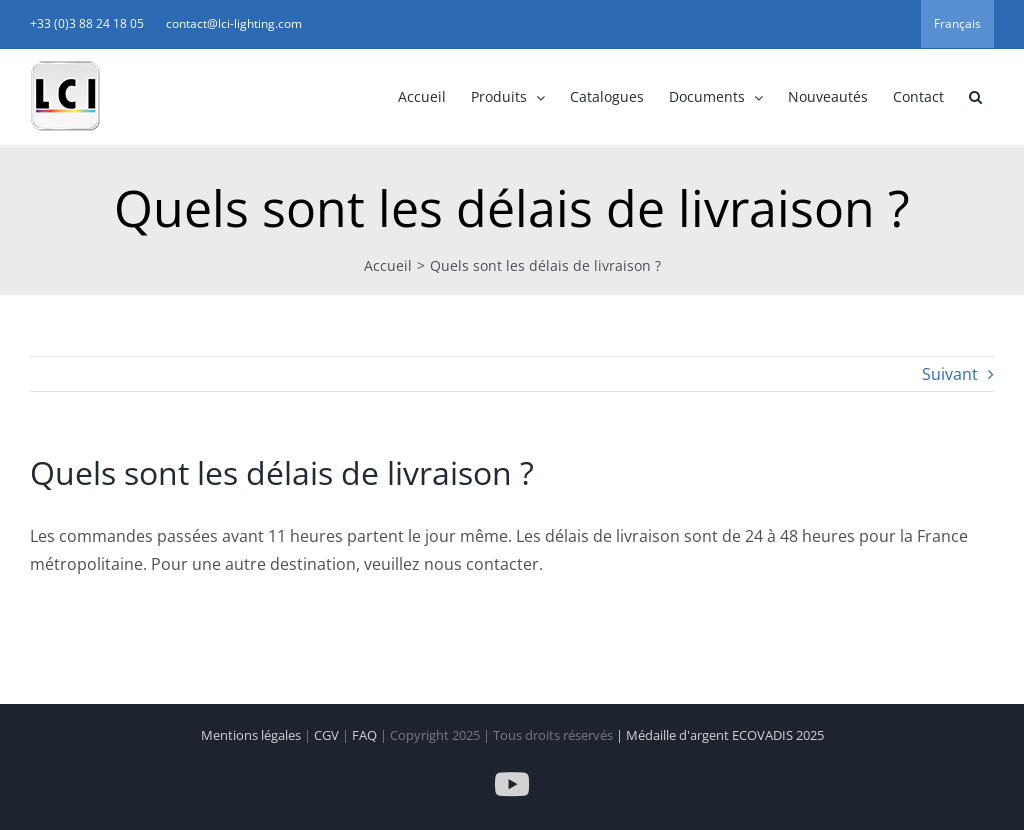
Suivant (950, 374)
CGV (328, 735)
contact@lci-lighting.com (234, 23)
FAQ (366, 735)
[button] (975, 97)
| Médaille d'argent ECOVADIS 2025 (720, 735)
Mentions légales (252, 735)
